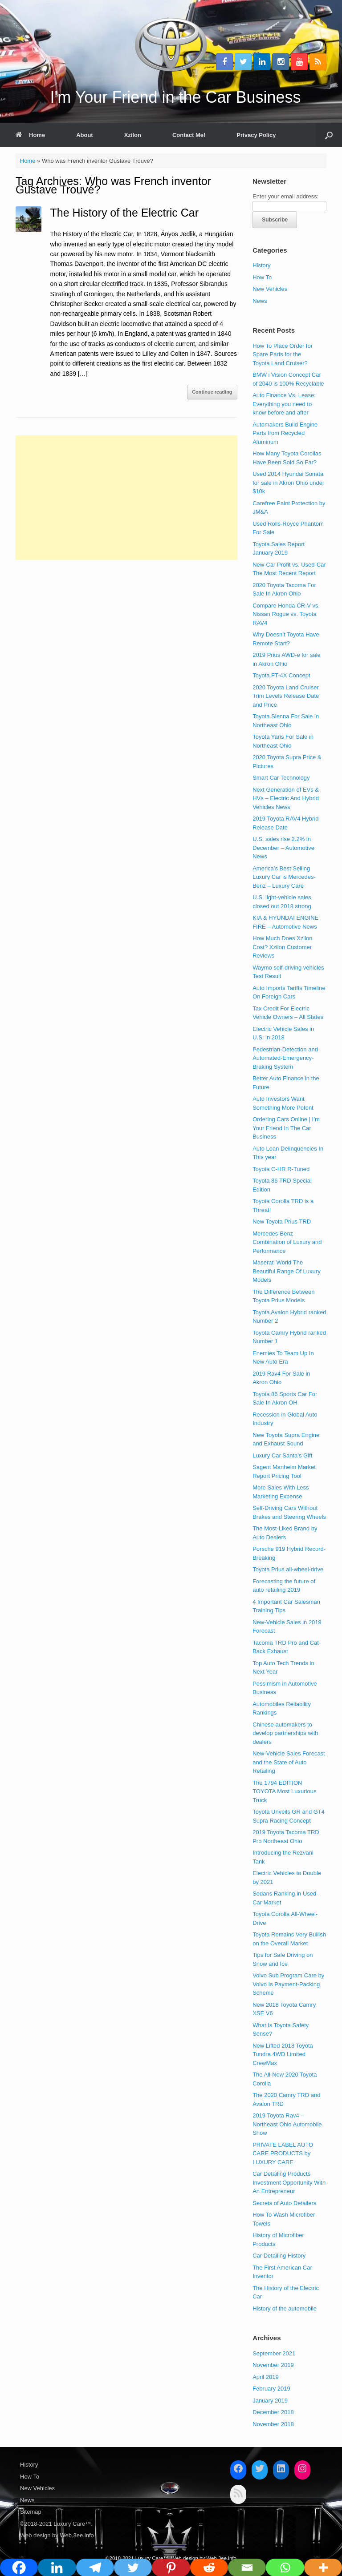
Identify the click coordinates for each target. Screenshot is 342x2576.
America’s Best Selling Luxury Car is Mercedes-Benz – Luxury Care (284, 877)
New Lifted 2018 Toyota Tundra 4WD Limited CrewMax (282, 2054)
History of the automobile (284, 2308)
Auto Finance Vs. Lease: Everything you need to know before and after (284, 404)
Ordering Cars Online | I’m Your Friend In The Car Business (286, 1128)
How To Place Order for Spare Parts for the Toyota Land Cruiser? (282, 354)
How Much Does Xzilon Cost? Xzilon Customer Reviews (282, 947)
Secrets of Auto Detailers (284, 2203)
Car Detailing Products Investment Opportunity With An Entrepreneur (289, 2182)
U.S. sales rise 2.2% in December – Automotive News (283, 848)
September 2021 (273, 2353)
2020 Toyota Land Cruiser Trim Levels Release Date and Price (285, 696)
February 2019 (271, 2388)
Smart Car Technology (280, 777)
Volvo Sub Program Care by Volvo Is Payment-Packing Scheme (288, 1984)
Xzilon (132, 135)
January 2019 (270, 2400)
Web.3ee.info (77, 2535)
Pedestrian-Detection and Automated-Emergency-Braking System (285, 1058)
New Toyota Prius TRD (281, 1221)
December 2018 (273, 2412)
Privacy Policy (256, 135)
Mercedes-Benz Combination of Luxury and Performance (287, 1242)
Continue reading (212, 391)
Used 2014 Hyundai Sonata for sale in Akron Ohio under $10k (288, 483)
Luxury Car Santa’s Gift (282, 1455)
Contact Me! (188, 135)
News (259, 301)
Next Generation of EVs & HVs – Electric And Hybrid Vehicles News (285, 798)
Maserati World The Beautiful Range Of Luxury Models (286, 1271)
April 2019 (265, 2377)
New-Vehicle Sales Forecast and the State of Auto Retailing (288, 1762)
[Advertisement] (126, 497)
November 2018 (273, 2424)
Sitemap (30, 2511)
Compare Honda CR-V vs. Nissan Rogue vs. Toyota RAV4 (286, 614)
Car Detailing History (278, 2255)
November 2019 (273, 2365)
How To (262, 277)
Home (30, 135)
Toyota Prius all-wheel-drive (287, 1569)
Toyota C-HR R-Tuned (280, 1169)
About (84, 135)
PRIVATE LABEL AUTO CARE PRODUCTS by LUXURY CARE (282, 2153)
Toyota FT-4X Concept (281, 675)
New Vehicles (269, 289)
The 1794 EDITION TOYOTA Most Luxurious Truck (284, 1791)
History (261, 265)
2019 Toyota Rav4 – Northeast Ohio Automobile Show (287, 2124)
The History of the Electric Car (124, 212)
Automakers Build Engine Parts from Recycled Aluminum (285, 433)
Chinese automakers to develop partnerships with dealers (285, 1733)
